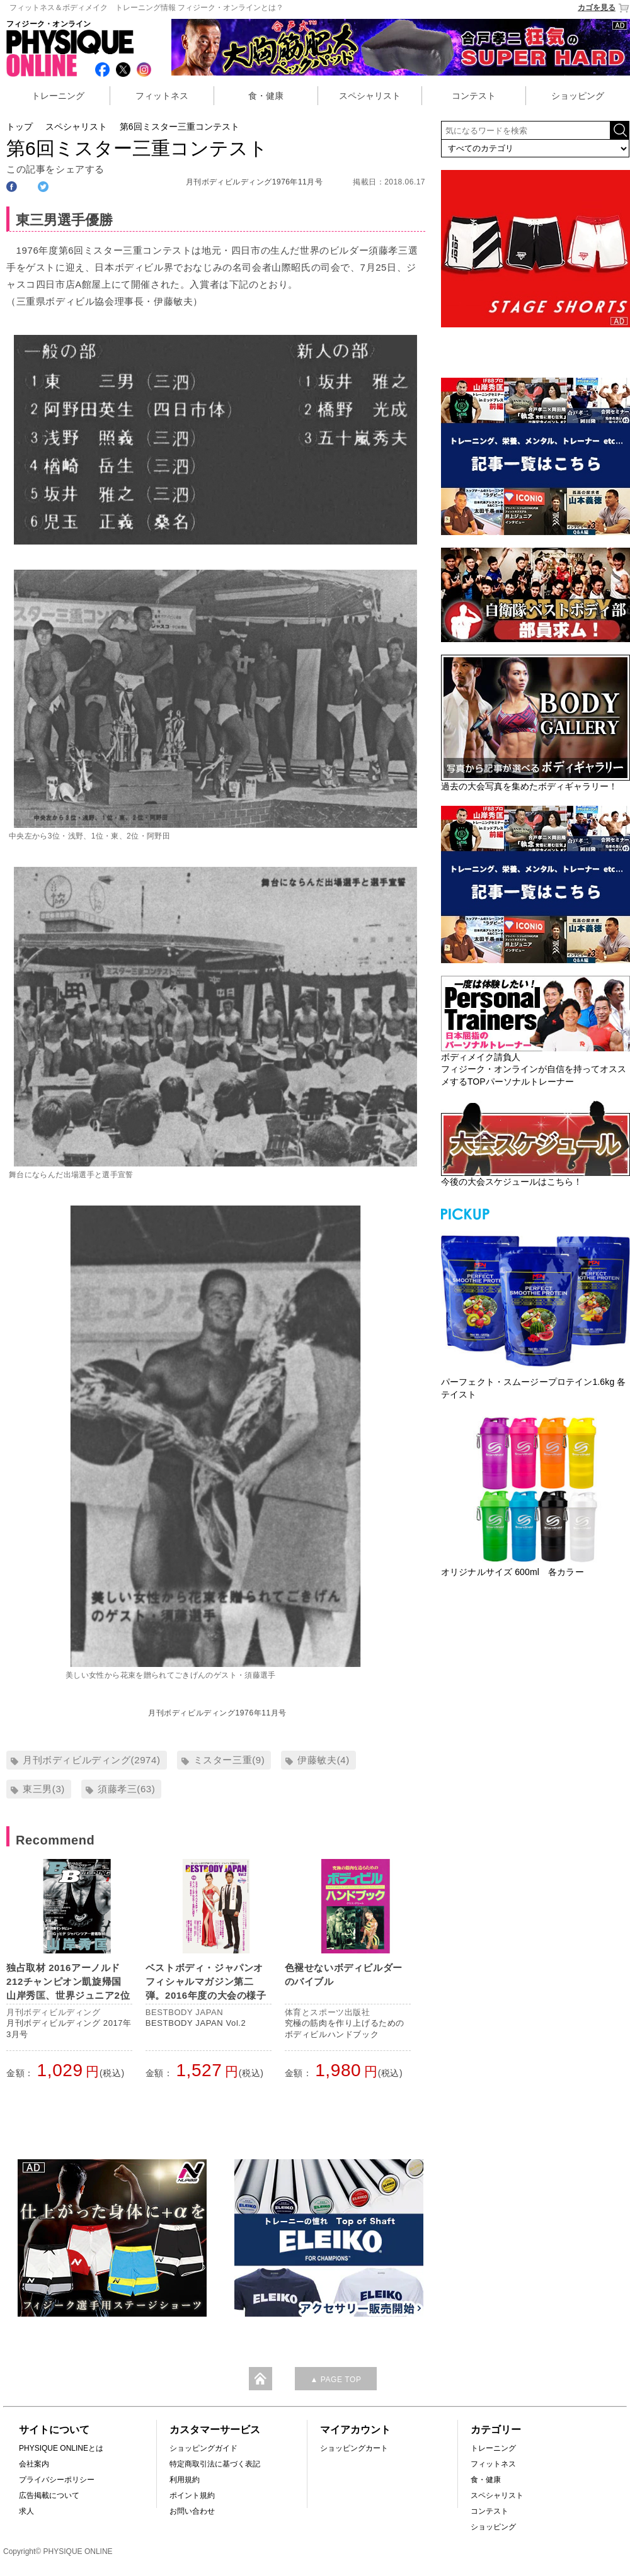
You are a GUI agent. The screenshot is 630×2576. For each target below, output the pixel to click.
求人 (26, 2511)
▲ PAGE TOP (335, 2379)
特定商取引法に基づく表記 (214, 2464)
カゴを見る (604, 8)
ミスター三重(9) (229, 1759)
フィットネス (161, 96)
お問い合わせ (192, 2511)
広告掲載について (49, 2495)
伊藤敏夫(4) (323, 1759)
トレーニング (58, 96)
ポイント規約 (192, 2495)
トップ (19, 126)
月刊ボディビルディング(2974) (92, 1759)
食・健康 (266, 96)
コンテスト (474, 96)
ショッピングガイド (203, 2448)
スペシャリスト (370, 96)
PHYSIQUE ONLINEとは (61, 2448)
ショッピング (577, 96)
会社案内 (34, 2464)
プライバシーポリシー (56, 2479)
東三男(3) (44, 1788)
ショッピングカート (354, 2448)
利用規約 (184, 2479)
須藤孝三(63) (126, 1788)
